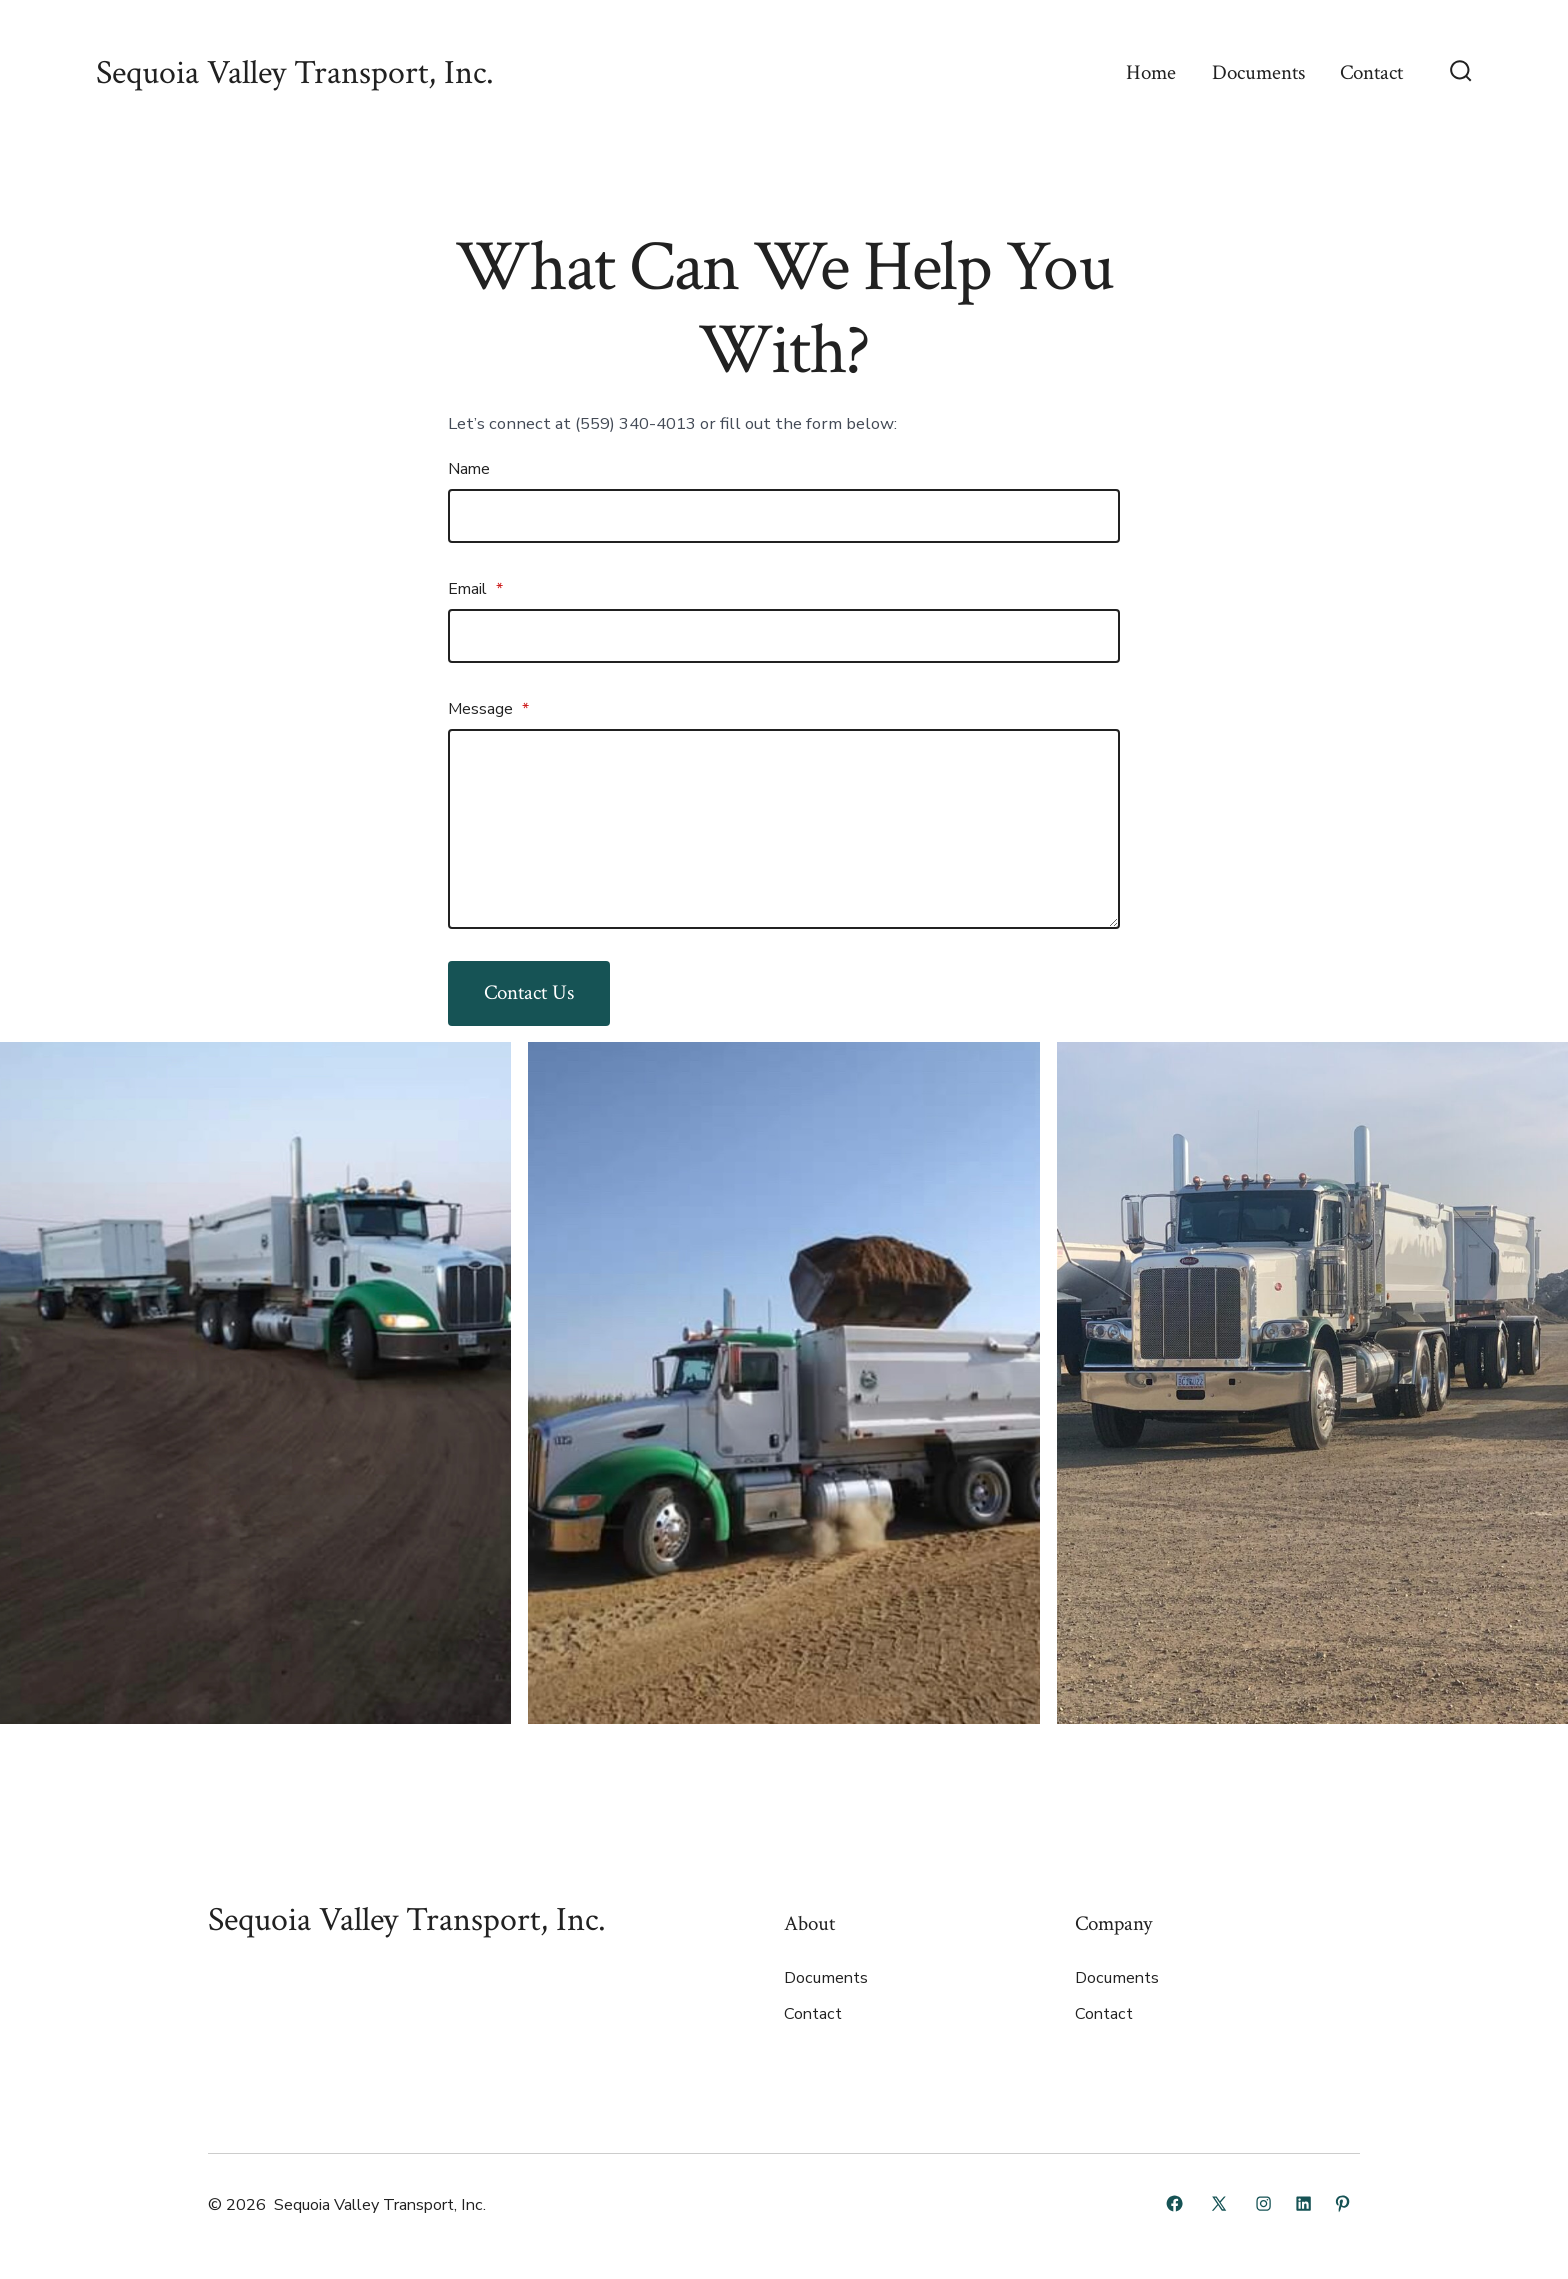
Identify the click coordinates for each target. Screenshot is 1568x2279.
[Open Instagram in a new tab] (1263, 2203)
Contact (1371, 72)
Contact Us (529, 992)
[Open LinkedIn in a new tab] (1303, 2203)
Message (488, 709)
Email (475, 589)
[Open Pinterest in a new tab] (1342, 2203)
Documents (1258, 72)
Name (469, 469)
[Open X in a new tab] (1219, 2203)
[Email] (784, 636)
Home (1151, 72)
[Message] (784, 829)
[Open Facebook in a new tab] (1174, 2203)
